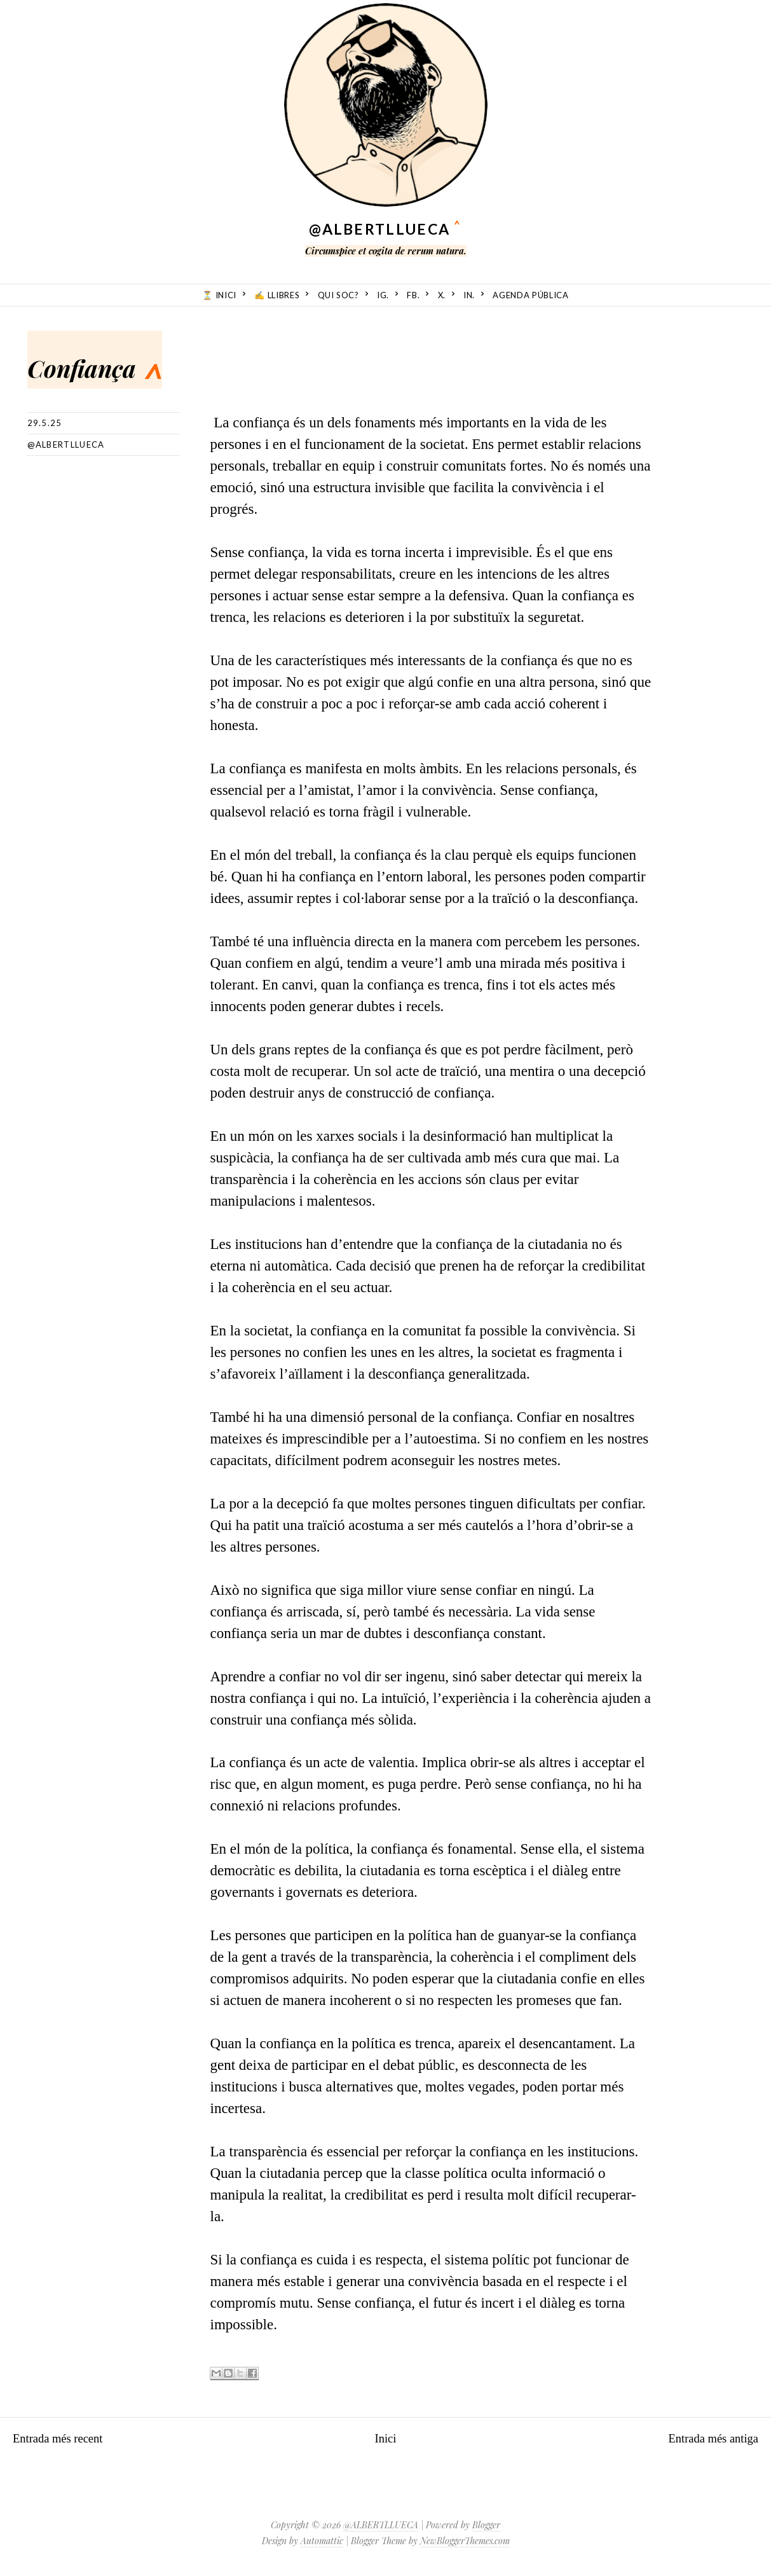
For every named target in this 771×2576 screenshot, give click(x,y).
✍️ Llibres (276, 295)
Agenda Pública (530, 295)
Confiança (126, 360)
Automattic (322, 2541)
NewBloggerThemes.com (465, 2541)
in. (469, 295)
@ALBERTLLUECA (379, 229)
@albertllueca (66, 444)
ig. (383, 295)
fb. (413, 295)
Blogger (486, 2525)
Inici (385, 2438)
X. (442, 295)
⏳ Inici (219, 295)
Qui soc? (338, 295)
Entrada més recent (69, 2438)
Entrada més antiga (702, 2438)
